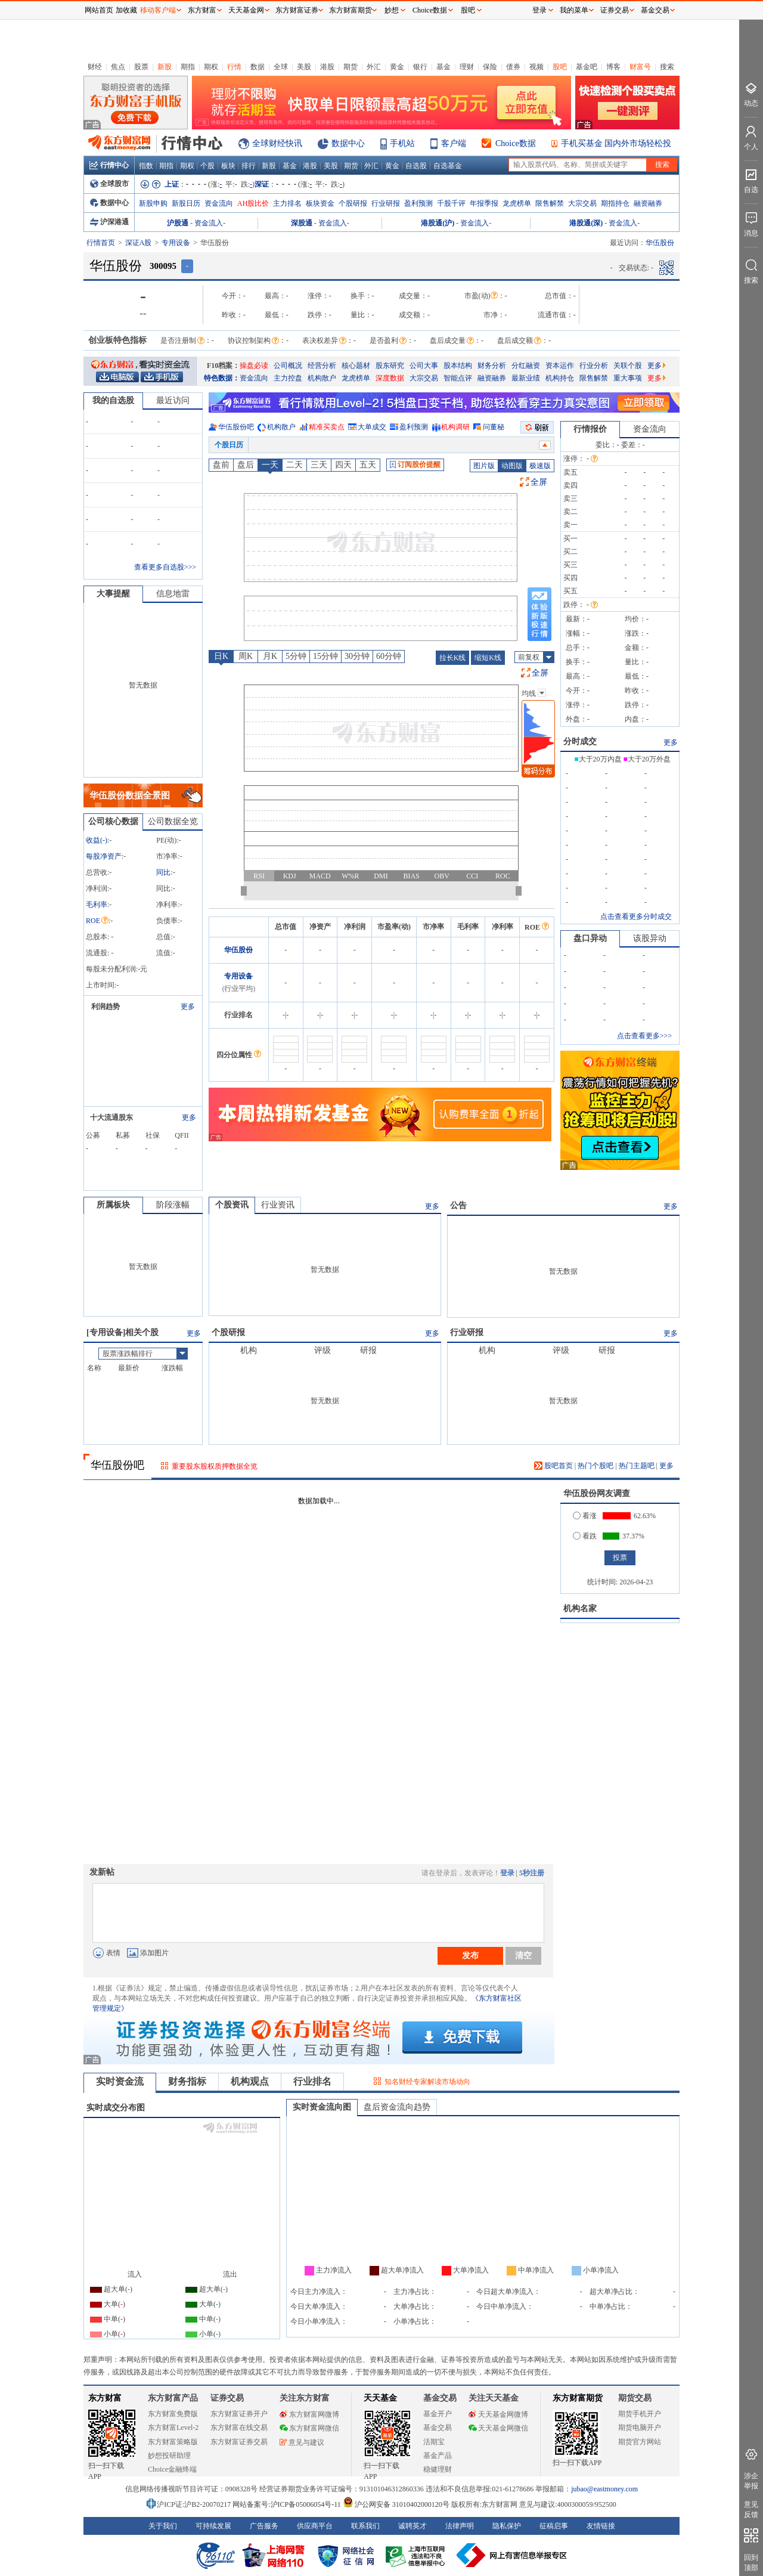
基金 (443, 67)
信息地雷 (173, 593)
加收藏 (126, 10)
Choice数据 (515, 143)
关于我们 (162, 2526)
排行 (248, 166)
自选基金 (447, 166)
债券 (513, 67)
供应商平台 (315, 2526)
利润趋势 (105, 1006)
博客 (613, 67)
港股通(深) (586, 223)
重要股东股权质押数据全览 (215, 1466)
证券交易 (614, 10)
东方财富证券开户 (239, 2414)
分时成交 (580, 741)
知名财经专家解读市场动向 (427, 2081)
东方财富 (105, 2398)
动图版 (512, 466)
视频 (536, 67)
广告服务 (264, 2526)
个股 (207, 166)
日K (221, 656)
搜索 (667, 67)
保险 (490, 67)
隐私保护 (506, 2526)
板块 (228, 166)
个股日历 (229, 445)
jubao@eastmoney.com (604, 2489)
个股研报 (353, 203)
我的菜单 (574, 10)
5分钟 (296, 656)
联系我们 (365, 2526)
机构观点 (250, 2081)
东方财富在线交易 (239, 2427)
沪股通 (177, 223)
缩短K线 (487, 658)
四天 (343, 464)
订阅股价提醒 (415, 464)
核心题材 (356, 365)
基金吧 (586, 67)
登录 (507, 1873)
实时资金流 (120, 2081)
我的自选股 (113, 400)
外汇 (374, 67)
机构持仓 (559, 378)
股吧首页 (553, 1466)
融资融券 (648, 203)
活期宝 (434, 2442)
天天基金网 (246, 10)
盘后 (245, 464)
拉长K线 (452, 658)
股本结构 (457, 365)
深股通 (301, 223)
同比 (163, 872)
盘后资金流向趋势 (397, 2107)
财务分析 (491, 365)
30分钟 (357, 656)
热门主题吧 (637, 1466)
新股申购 (153, 203)
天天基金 (380, 2398)
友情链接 (601, 2526)
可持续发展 (213, 2526)
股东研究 (390, 365)
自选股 (416, 166)
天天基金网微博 (498, 2414)
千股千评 (451, 203)
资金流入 (208, 223)
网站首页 (99, 10)
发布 (470, 1955)
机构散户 (322, 378)
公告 (458, 1205)
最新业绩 (525, 378)
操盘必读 (254, 365)
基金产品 (437, 2455)
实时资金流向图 (322, 2107)
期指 (188, 67)
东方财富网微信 (309, 2428)
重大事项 (627, 378)
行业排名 (312, 2081)
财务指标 (187, 2081)
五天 (367, 464)
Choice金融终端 (172, 2469)
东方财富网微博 (309, 2414)
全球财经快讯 (277, 143)
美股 (304, 67)
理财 (467, 67)
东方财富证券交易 (239, 2442)
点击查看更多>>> (644, 1036)
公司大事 (424, 365)
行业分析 (593, 365)
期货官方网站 (639, 2442)
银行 (420, 67)
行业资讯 (277, 1204)
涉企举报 (751, 2481)
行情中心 (109, 165)
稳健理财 (437, 2469)
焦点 (118, 67)
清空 (523, 1955)
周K (245, 656)
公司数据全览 (173, 821)
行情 (234, 67)
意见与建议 (302, 2442)
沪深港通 (109, 222)
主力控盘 (288, 378)
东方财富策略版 (173, 2442)
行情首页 (100, 243)
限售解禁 (549, 203)
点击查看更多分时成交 (636, 916)
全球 (281, 67)
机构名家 (580, 1608)
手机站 (402, 143)
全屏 (539, 482)
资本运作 (559, 365)
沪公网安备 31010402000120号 (396, 2504)
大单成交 (372, 427)
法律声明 (459, 2526)
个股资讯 (232, 1204)
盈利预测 (418, 203)
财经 (95, 67)
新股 (164, 67)
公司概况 (288, 365)
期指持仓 (615, 203)
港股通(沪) (437, 223)
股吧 (560, 67)
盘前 (221, 464)
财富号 (640, 67)
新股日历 (186, 203)
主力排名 (287, 203)
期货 (350, 67)
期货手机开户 (639, 2414)
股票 (141, 67)
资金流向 (218, 203)
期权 (211, 67)
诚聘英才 (412, 2526)
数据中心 (348, 143)
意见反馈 (751, 2509)
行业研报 (385, 203)
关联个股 (627, 365)
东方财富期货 (578, 2398)
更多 (656, 365)
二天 (294, 464)
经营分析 (322, 365)
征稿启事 (553, 2526)
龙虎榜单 (517, 203)
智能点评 (457, 378)
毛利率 (96, 904)
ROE (97, 921)
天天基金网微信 (498, 2428)
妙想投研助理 (169, 2455)
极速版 (540, 466)
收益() (96, 840)
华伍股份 (238, 950)
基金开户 (437, 2414)
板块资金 (320, 203)
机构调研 (455, 427)
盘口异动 (590, 938)
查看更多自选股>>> (165, 567)
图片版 (484, 466)
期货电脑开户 (639, 2427)
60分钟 (388, 656)
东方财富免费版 (173, 2414)
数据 (257, 67)
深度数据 (390, 378)
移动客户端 (158, 10)
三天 (319, 464)
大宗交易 (582, 203)
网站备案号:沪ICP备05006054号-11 (287, 2504)
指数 (146, 166)
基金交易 (437, 2427)
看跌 (585, 1536)
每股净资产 (104, 856)
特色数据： (222, 378)
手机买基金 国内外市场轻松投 (616, 143)
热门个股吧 (595, 1466)
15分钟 (325, 656)
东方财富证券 (296, 10)
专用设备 (176, 243)
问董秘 (493, 427)
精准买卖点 (327, 427)
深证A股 (138, 243)
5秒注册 (531, 1873)
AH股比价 (253, 203)
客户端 (453, 143)
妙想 (391, 10)
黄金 (397, 67)
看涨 (585, 1516)
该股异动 (649, 938)
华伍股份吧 (236, 427)
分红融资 (525, 365)
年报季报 (484, 203)
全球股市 (109, 183)
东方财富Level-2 (173, 2427)
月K (270, 656)
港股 (327, 67)
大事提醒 (113, 593)
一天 (270, 464)
